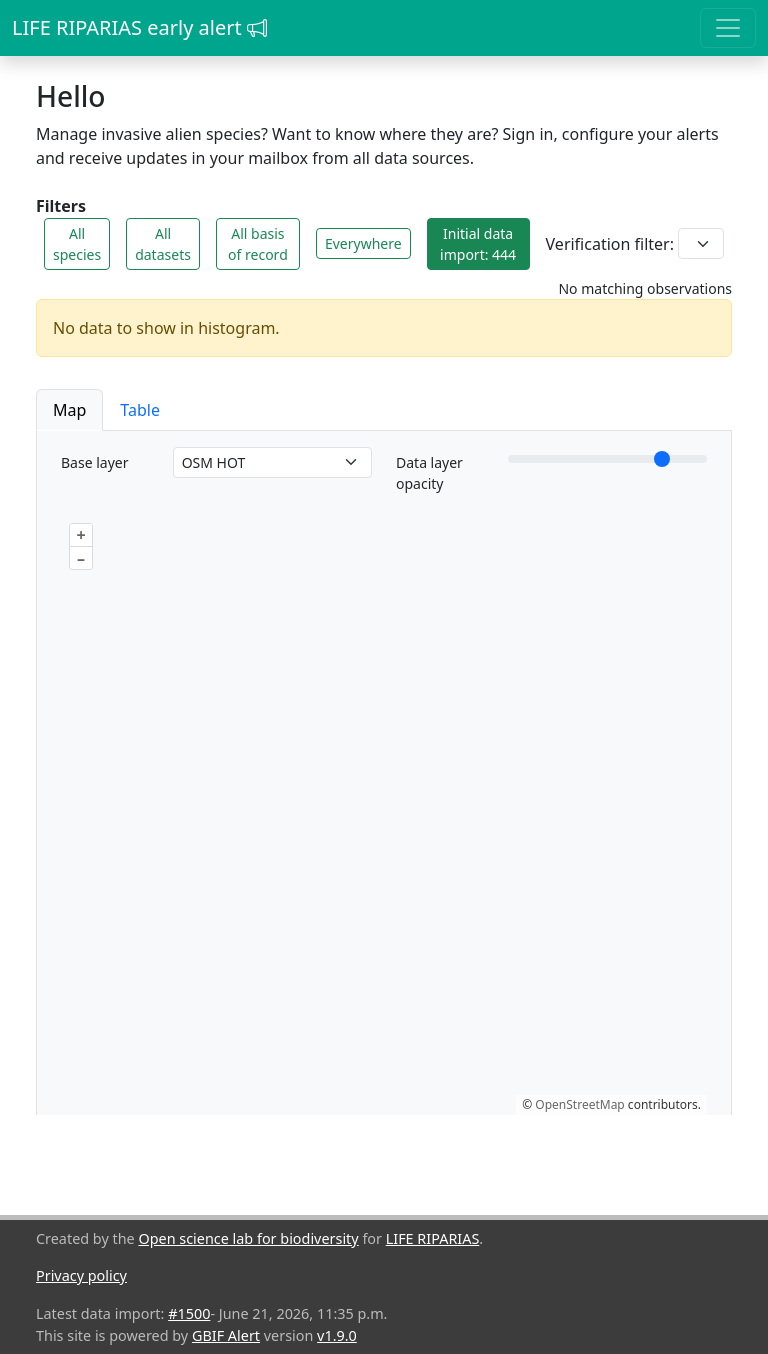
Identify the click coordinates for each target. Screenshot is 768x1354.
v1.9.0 (337, 1335)
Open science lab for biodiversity (248, 1238)
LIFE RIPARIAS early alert (139, 27)
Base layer (94, 462)
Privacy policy (81, 1275)
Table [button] (140, 410)
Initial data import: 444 (478, 244)
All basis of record (258, 244)
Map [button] (69, 410)
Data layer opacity (429, 473)
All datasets (163, 244)
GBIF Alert (226, 1335)
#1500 (189, 1313)
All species (77, 244)
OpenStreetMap (579, 1104)
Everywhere (363, 243)
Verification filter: (610, 244)
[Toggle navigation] (728, 28)
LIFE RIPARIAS (433, 1238)
